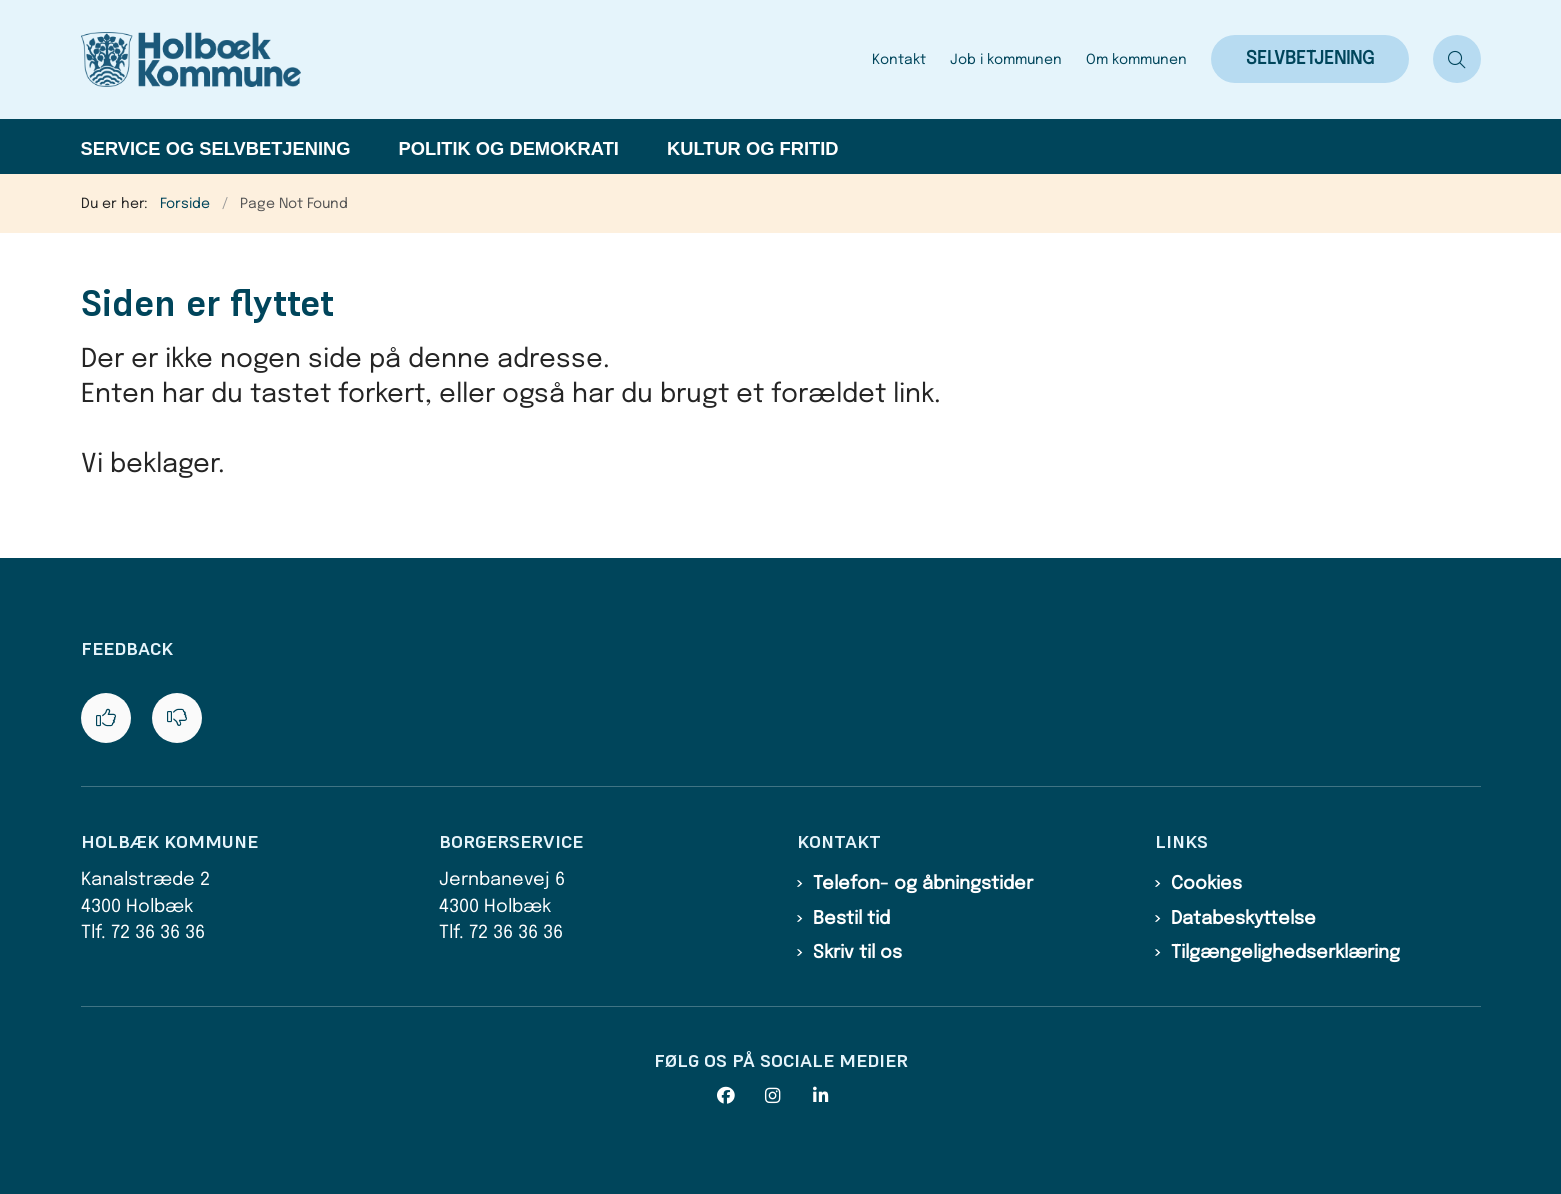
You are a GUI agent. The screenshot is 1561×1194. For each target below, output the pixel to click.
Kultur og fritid (753, 148)
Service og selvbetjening (216, 148)
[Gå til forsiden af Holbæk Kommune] (470, 59)
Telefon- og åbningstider (923, 884)
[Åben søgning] (1457, 59)
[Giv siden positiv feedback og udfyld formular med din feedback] (106, 718)
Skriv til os (857, 953)
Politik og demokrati (509, 148)
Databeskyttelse (1243, 919)
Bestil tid (851, 919)
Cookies (1206, 884)
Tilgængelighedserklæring (1285, 953)
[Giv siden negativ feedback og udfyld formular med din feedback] (177, 718)
